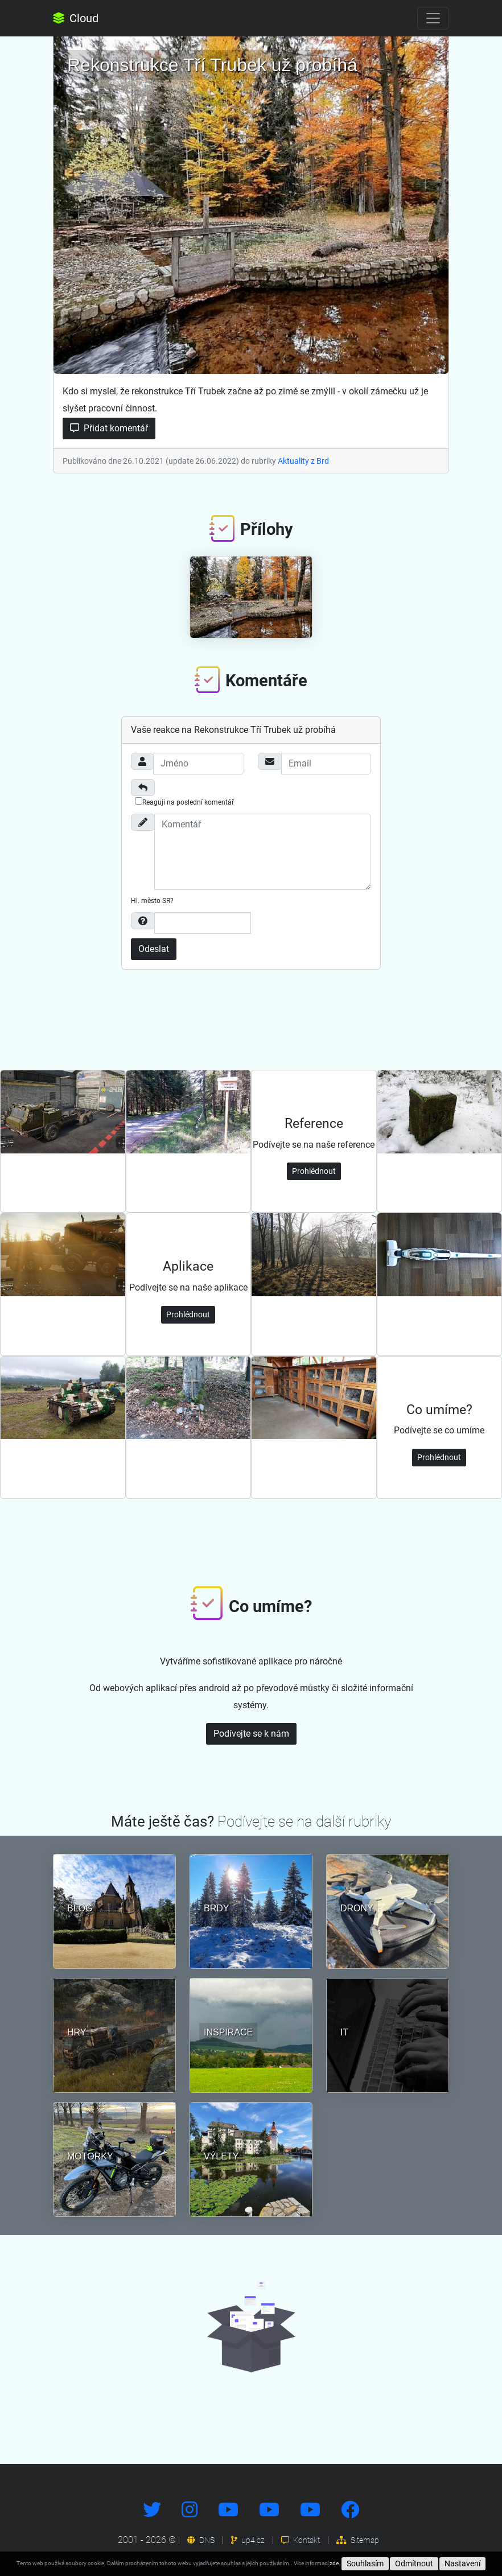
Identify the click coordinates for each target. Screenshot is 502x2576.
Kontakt (300, 2540)
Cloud (75, 18)
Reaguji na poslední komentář (184, 801)
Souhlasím (365, 2563)
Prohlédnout (314, 1171)
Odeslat (153, 948)
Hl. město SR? (152, 901)
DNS (201, 2540)
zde (334, 2563)
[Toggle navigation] (433, 18)
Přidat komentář (109, 428)
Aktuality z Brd (303, 460)
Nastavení (462, 2563)
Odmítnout (414, 2563)
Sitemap (357, 2540)
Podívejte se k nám (251, 1733)
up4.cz (248, 2540)
